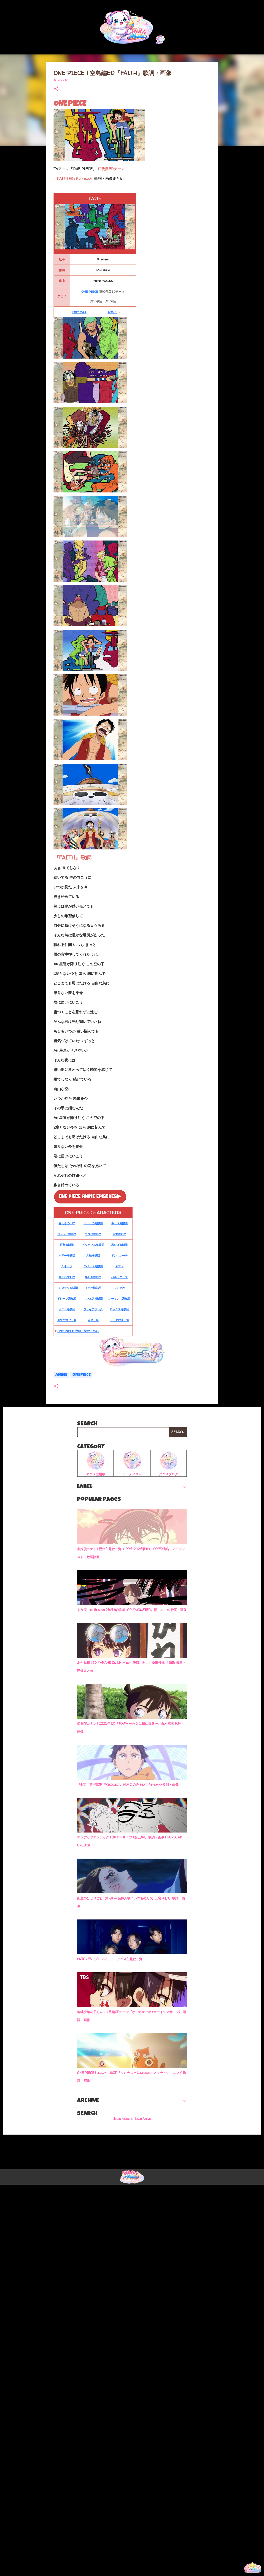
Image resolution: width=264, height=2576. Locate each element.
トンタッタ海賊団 (67, 1350)
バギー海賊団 (67, 1317)
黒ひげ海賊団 (119, 1306)
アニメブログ (168, 1664)
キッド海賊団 (119, 1285)
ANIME (61, 1501)
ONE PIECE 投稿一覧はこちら (78, 1393)
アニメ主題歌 (95, 1664)
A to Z (112, 312)
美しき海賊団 (93, 1339)
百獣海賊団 (67, 1306)
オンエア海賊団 (93, 1360)
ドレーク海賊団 (66, 1360)
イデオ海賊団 (93, 1350)
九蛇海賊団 (93, 1317)
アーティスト (132, 1664)
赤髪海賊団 (119, 1296)
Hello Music (34, 2568)
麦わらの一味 (67, 1285)
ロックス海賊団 (119, 1371)
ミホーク (66, 1328)
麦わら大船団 (67, 1339)
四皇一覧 (93, 1382)
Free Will (79, 312)
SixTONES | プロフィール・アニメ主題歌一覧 (109, 2149)
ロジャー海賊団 (66, 1296)
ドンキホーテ (119, 1317)
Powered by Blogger (132, 2330)
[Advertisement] (90, 881)
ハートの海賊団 (93, 1285)
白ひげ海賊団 (93, 1296)
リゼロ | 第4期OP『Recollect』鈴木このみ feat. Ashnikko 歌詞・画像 (127, 1974)
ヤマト (119, 1328)
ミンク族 (119, 1350)
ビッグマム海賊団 (93, 1306)
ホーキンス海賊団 (119, 1360)
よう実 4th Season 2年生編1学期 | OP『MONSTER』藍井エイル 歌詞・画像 (132, 1800)
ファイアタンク (93, 1371)
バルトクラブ (119, 1339)
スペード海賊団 (93, 1328)
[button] (56, 89)
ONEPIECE (81, 1501)
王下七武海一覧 (119, 1382)
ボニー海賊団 (67, 1371)
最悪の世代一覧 (66, 1382)
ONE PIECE (89, 291)
